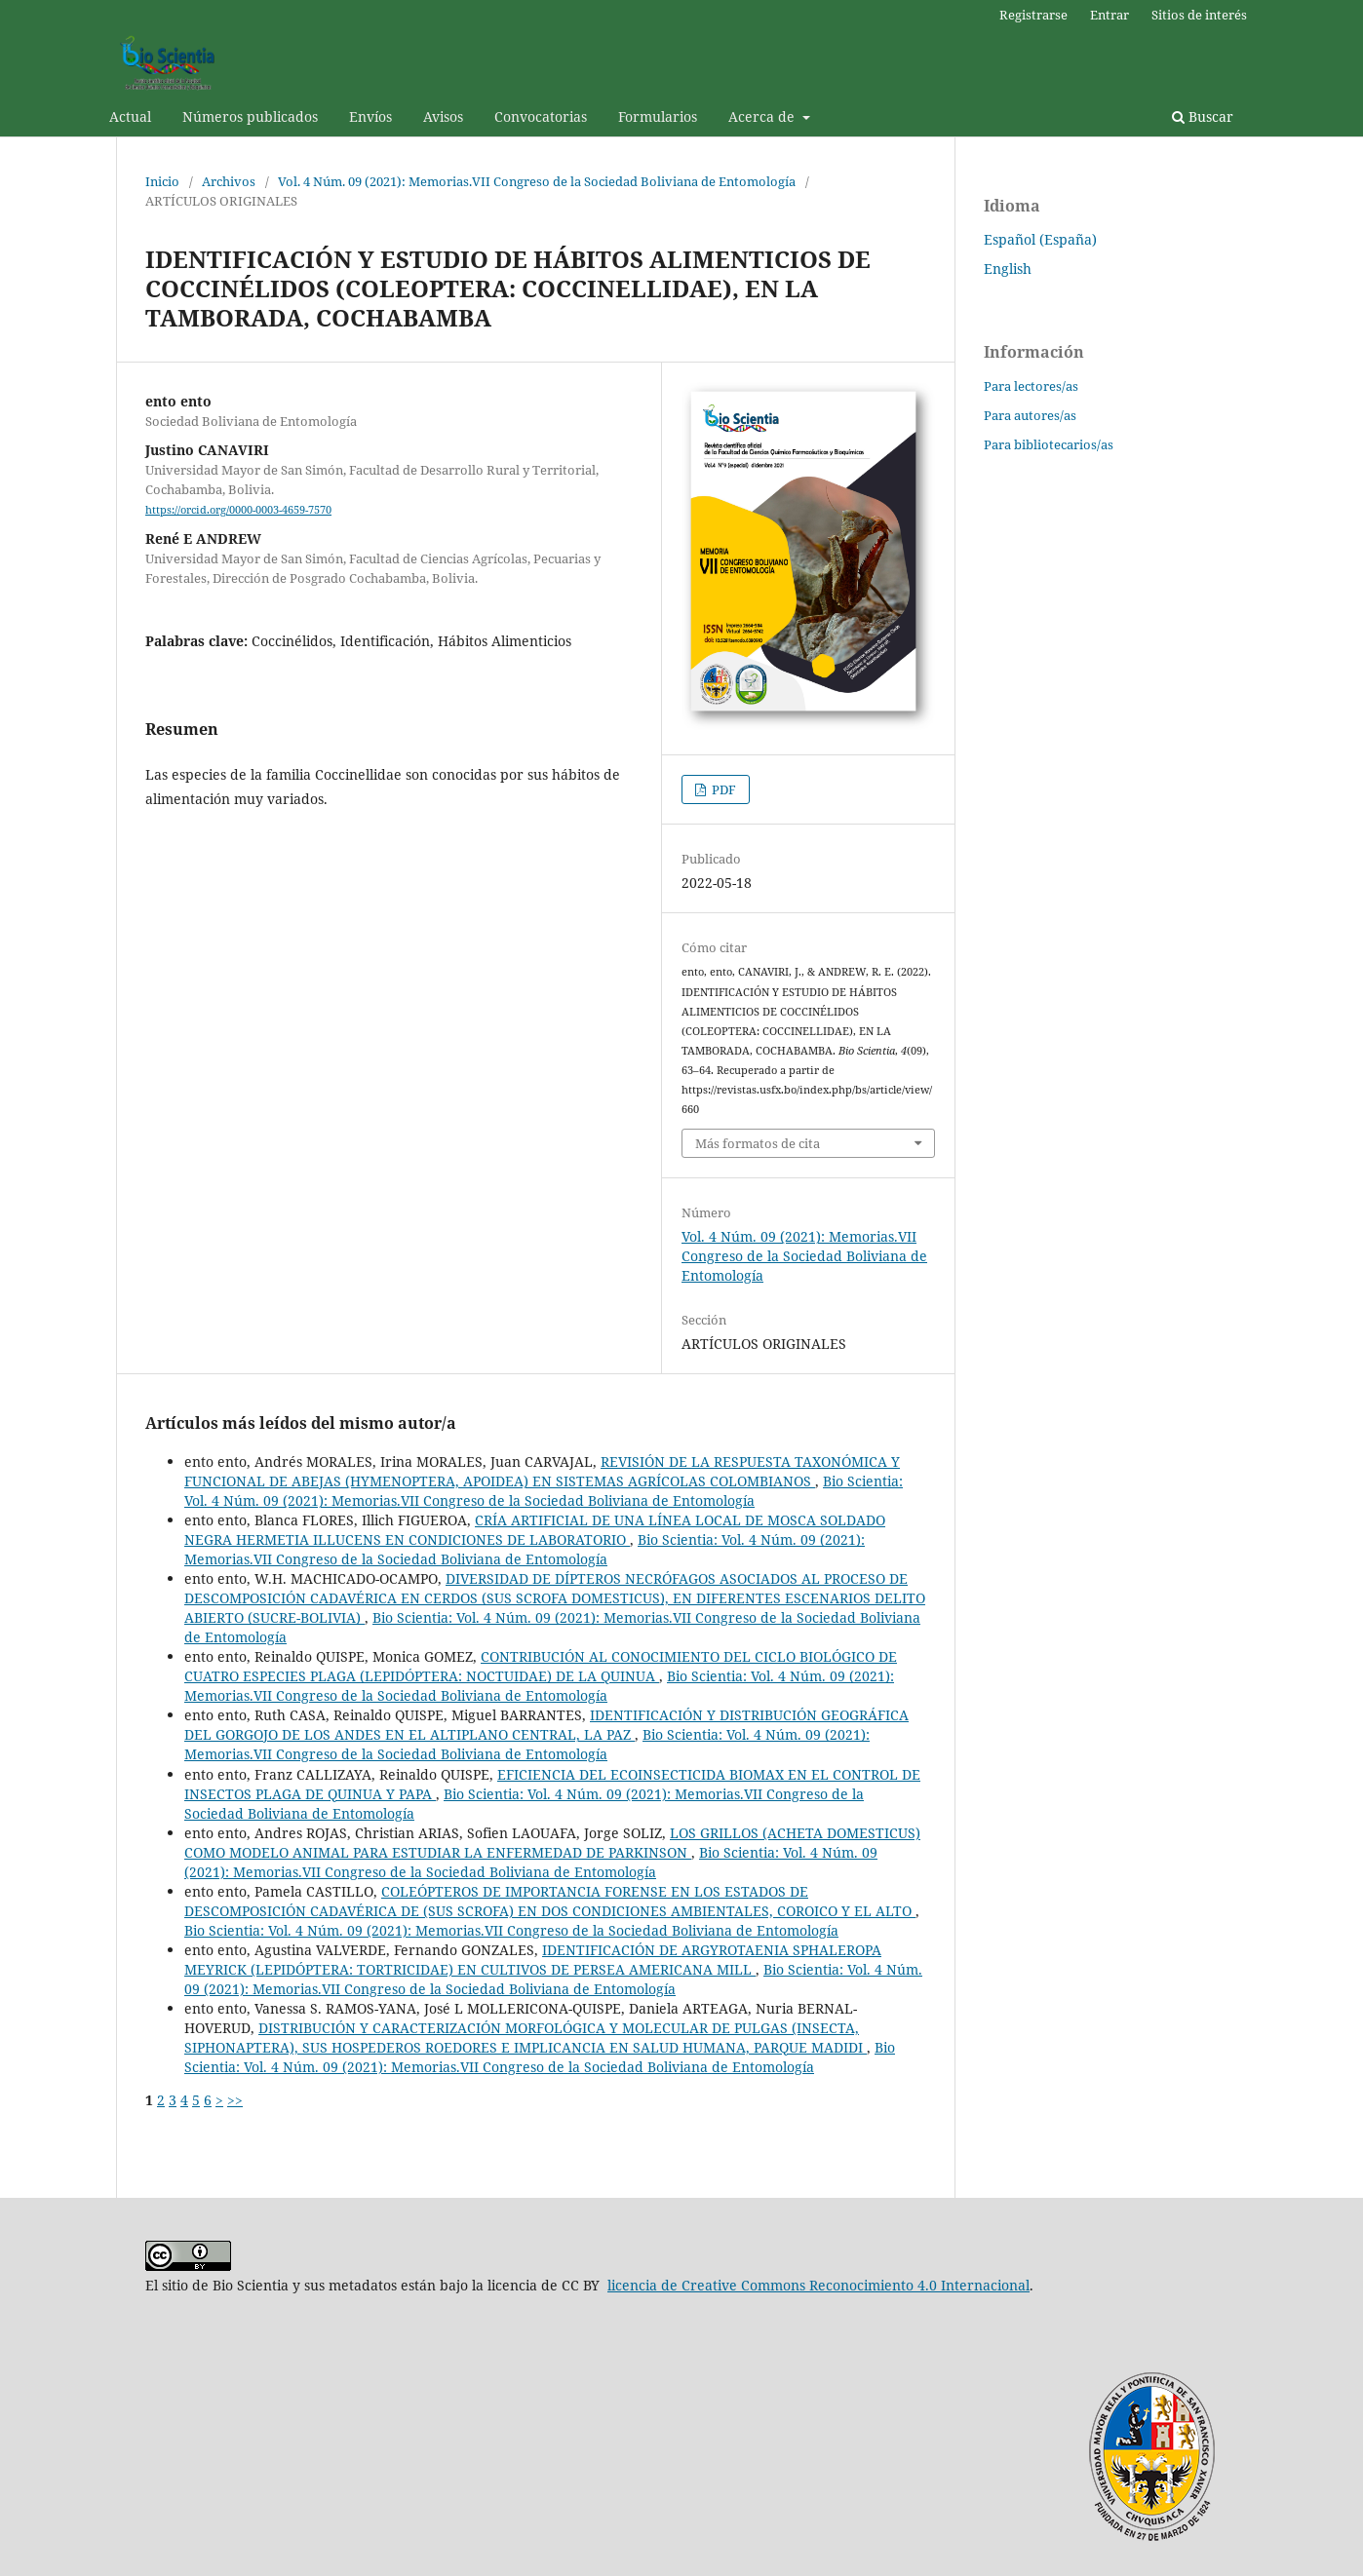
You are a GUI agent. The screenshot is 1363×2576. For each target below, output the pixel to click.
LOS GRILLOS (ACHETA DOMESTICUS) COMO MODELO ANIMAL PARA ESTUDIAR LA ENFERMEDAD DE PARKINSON (552, 1843)
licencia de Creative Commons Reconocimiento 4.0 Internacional (818, 2285)
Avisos (443, 116)
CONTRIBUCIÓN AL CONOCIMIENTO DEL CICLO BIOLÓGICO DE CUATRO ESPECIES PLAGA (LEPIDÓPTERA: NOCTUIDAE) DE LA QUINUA (540, 1666)
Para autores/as (1030, 415)
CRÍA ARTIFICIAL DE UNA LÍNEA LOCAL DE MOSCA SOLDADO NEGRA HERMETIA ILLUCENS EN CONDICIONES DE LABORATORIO (534, 1530)
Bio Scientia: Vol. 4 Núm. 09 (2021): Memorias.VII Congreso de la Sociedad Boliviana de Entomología (543, 1491)
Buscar (1202, 116)
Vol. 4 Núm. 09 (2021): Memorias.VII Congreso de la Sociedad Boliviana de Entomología (537, 181)
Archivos (228, 181)
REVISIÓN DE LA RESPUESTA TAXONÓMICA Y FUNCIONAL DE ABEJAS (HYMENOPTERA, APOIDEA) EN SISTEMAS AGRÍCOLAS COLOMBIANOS (542, 1471)
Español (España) (1040, 239)
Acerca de (763, 116)
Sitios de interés (1199, 14)
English (1008, 268)
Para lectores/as (1031, 386)
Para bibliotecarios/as (1048, 444)
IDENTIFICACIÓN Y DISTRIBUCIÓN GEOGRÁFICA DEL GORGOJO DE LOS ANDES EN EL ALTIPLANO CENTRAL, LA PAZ (546, 1725)
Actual (130, 116)
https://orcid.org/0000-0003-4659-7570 (238, 510)
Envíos (370, 116)
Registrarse (1033, 14)
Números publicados (250, 116)
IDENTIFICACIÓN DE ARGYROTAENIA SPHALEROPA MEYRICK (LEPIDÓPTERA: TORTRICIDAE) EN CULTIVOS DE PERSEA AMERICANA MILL (532, 1960)
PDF (722, 789)
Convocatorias (540, 116)
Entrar (1109, 14)
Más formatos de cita (757, 1143)
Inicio (162, 181)
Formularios (657, 116)
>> (235, 2100)
